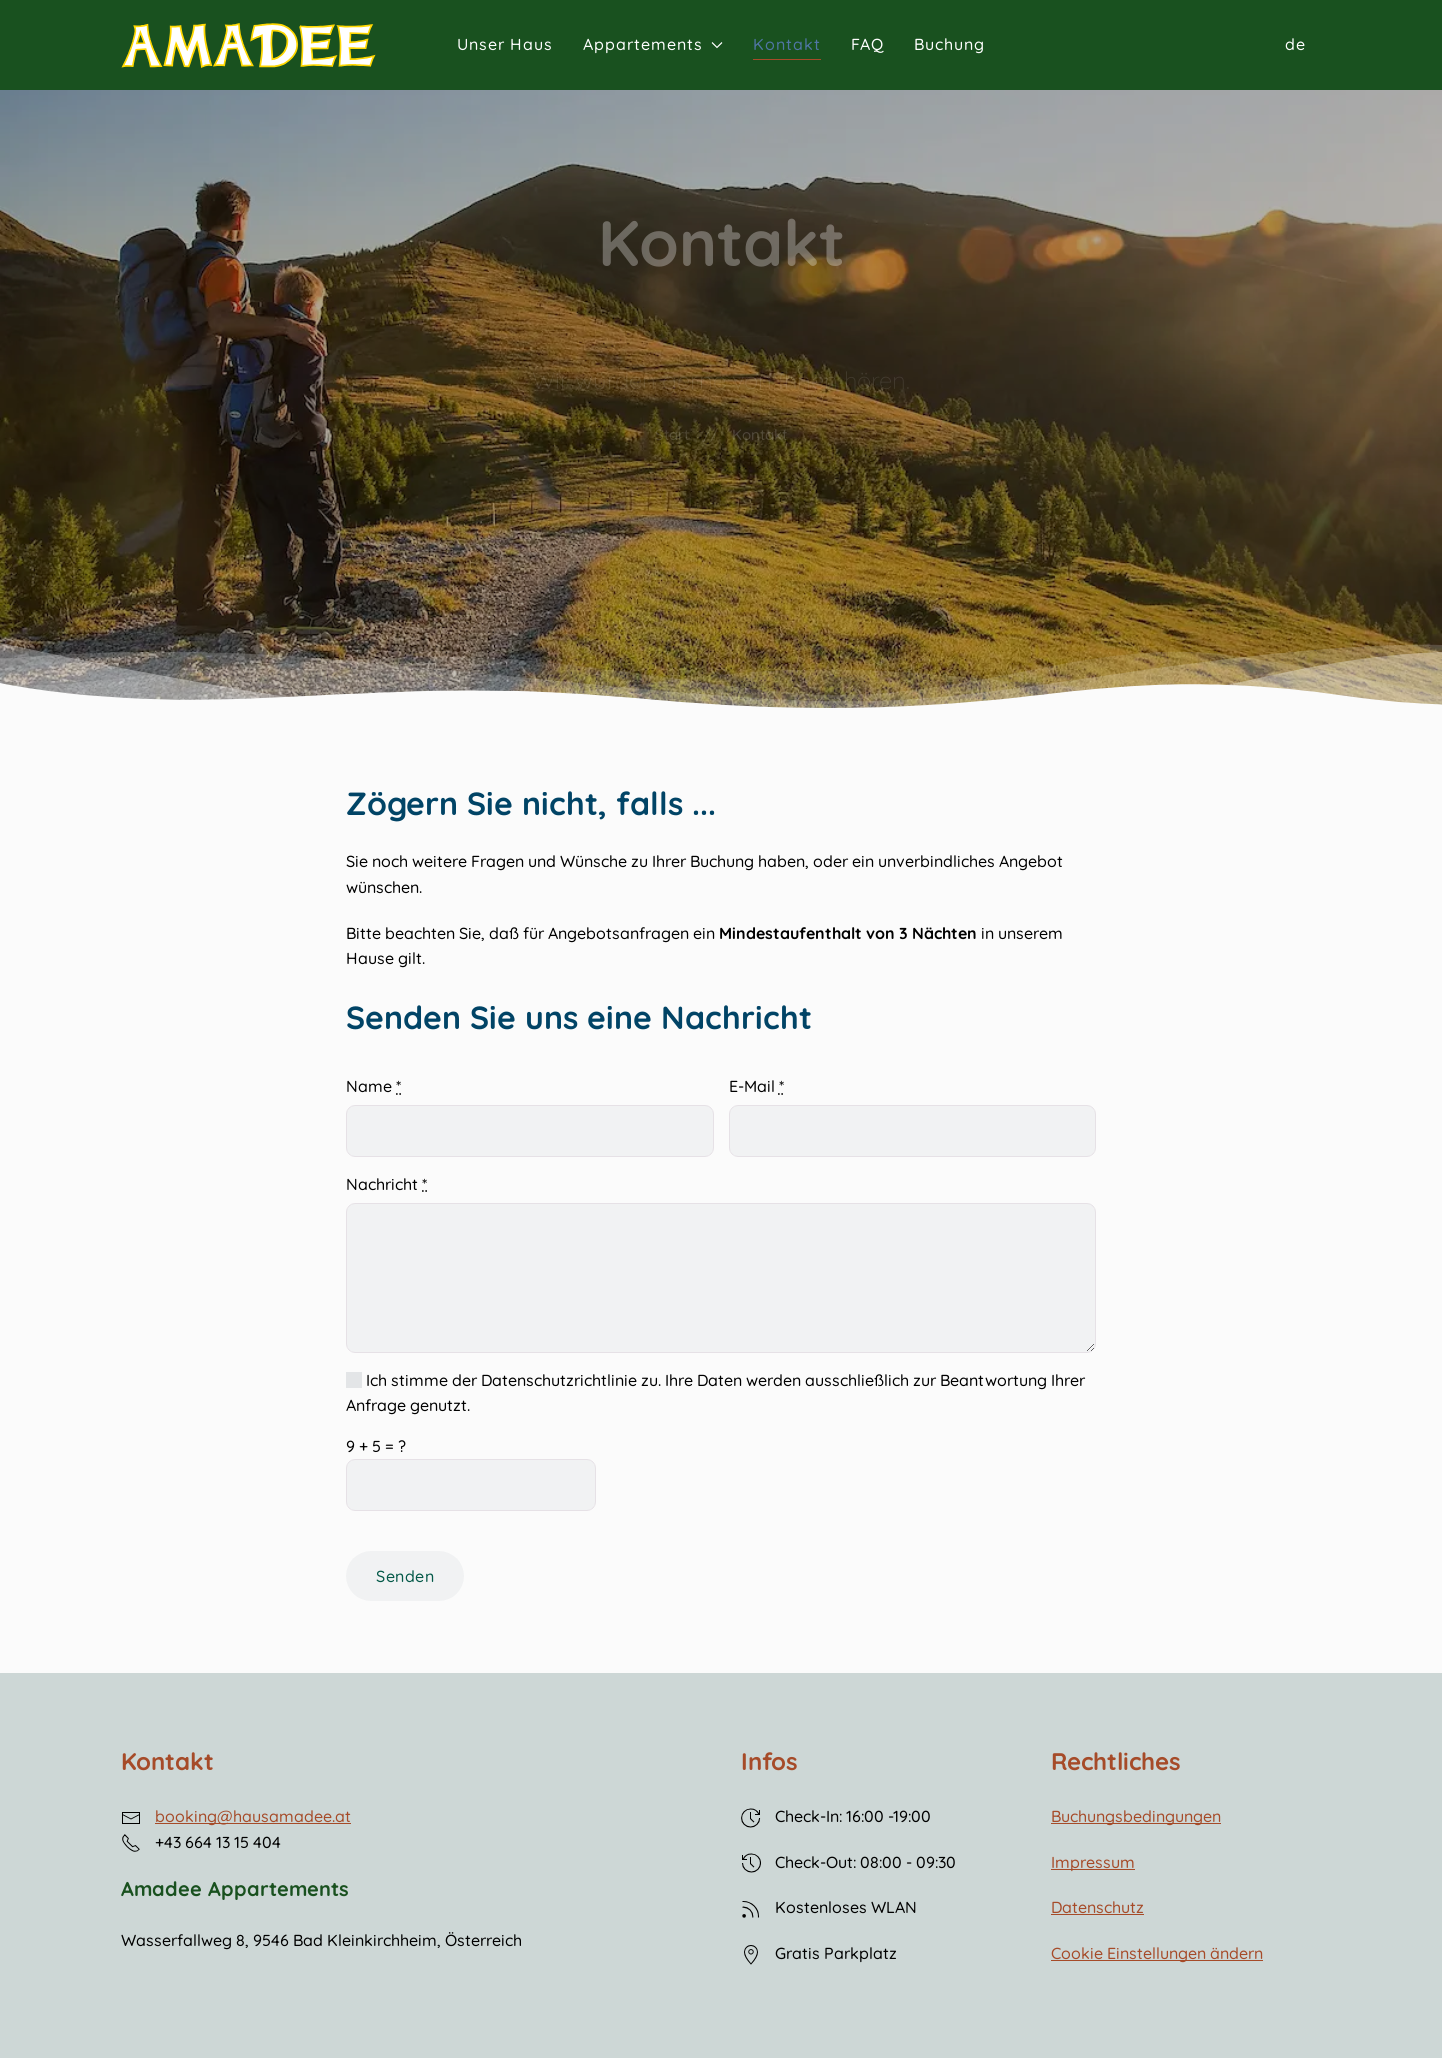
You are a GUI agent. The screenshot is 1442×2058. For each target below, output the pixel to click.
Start (672, 434)
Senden (405, 1576)
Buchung (949, 44)
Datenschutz (1097, 1907)
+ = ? (376, 1446)
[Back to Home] (248, 45)
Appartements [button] (653, 44)
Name (373, 1086)
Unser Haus (505, 44)
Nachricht (386, 1184)
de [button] (1295, 44)
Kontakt (787, 44)
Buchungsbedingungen (1136, 1816)
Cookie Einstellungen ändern (1157, 1953)
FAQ (867, 44)
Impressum (1093, 1862)
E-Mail (756, 1086)
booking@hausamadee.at (253, 1816)
